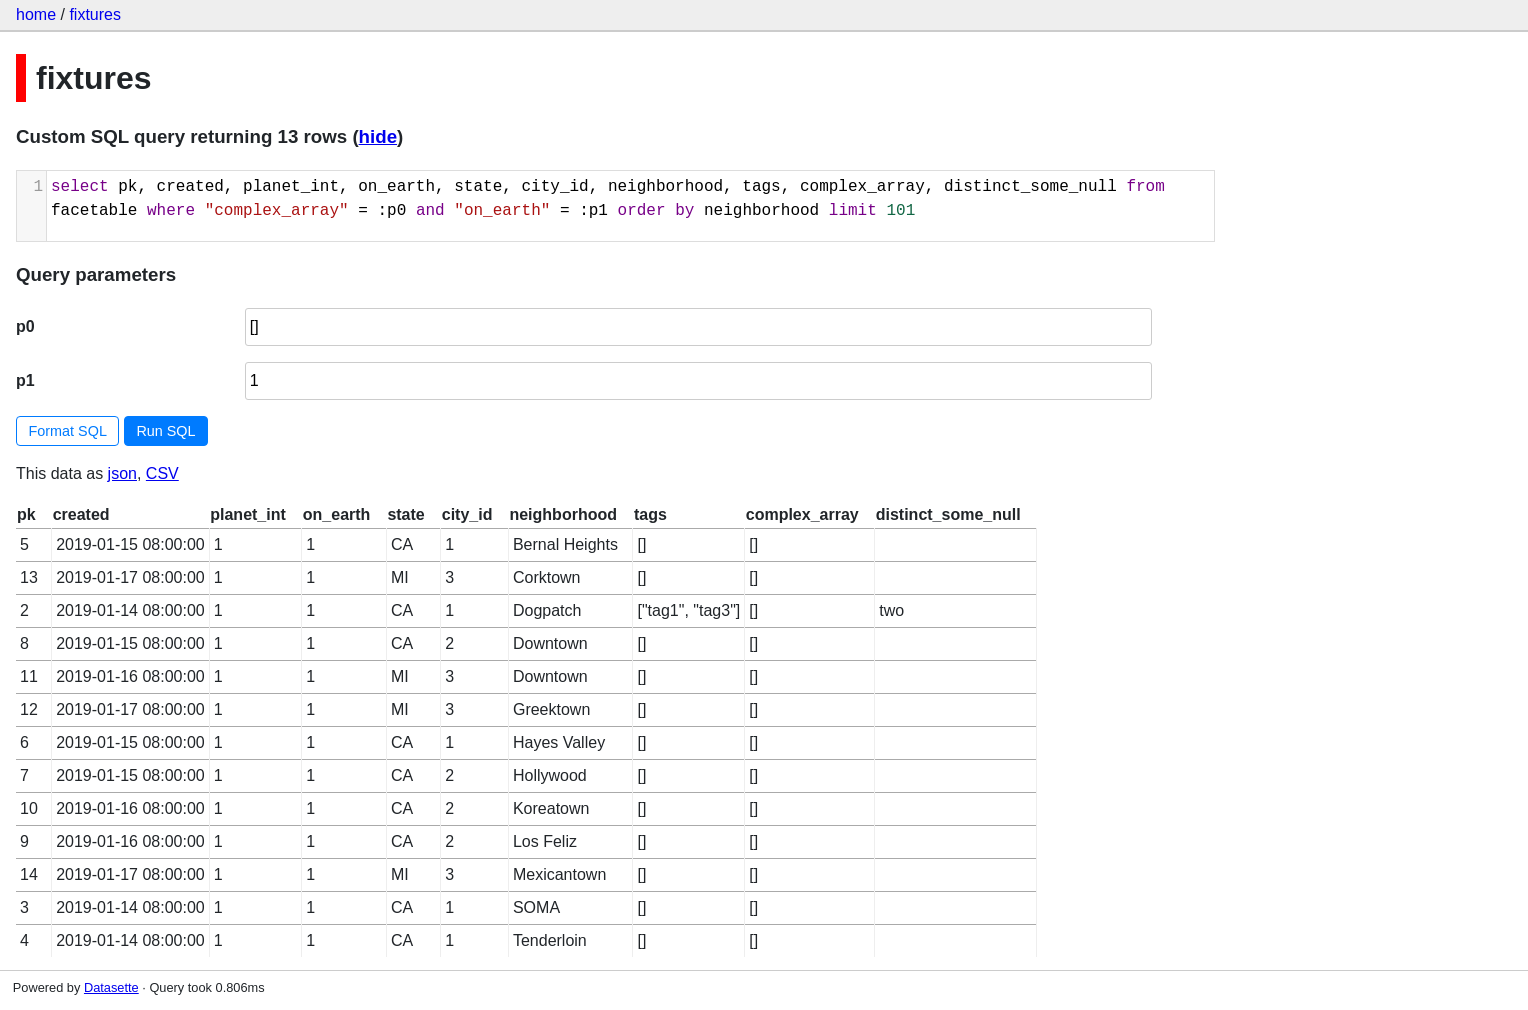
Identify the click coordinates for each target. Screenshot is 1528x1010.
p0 (25, 326)
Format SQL (68, 431)
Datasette (111, 987)
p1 (25, 380)
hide (378, 136)
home (36, 14)
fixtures (95, 14)
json (122, 473)
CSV (162, 473)
